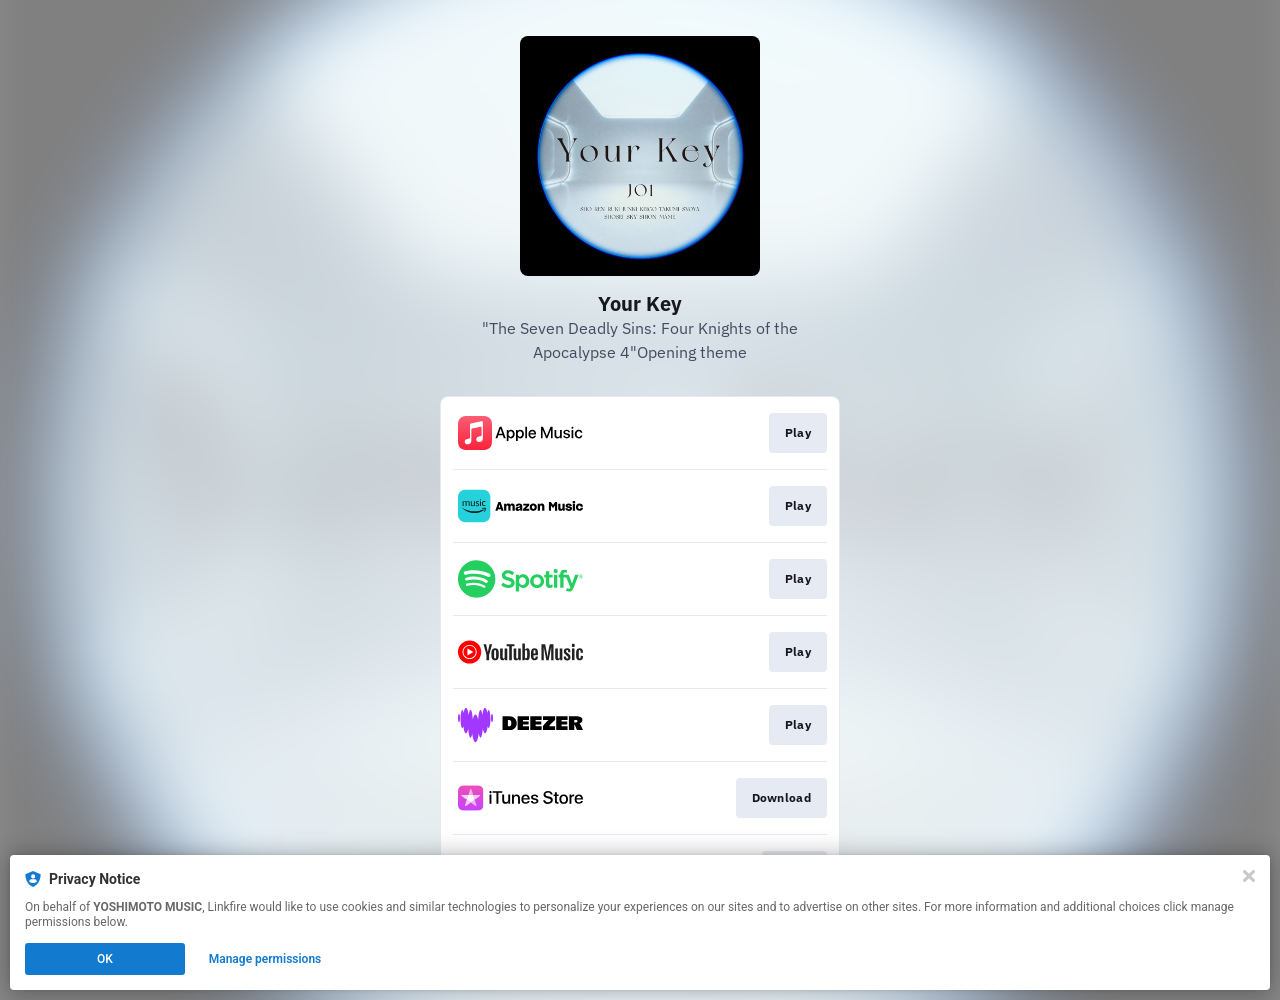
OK (105, 959)
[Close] (1249, 876)
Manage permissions (265, 959)
